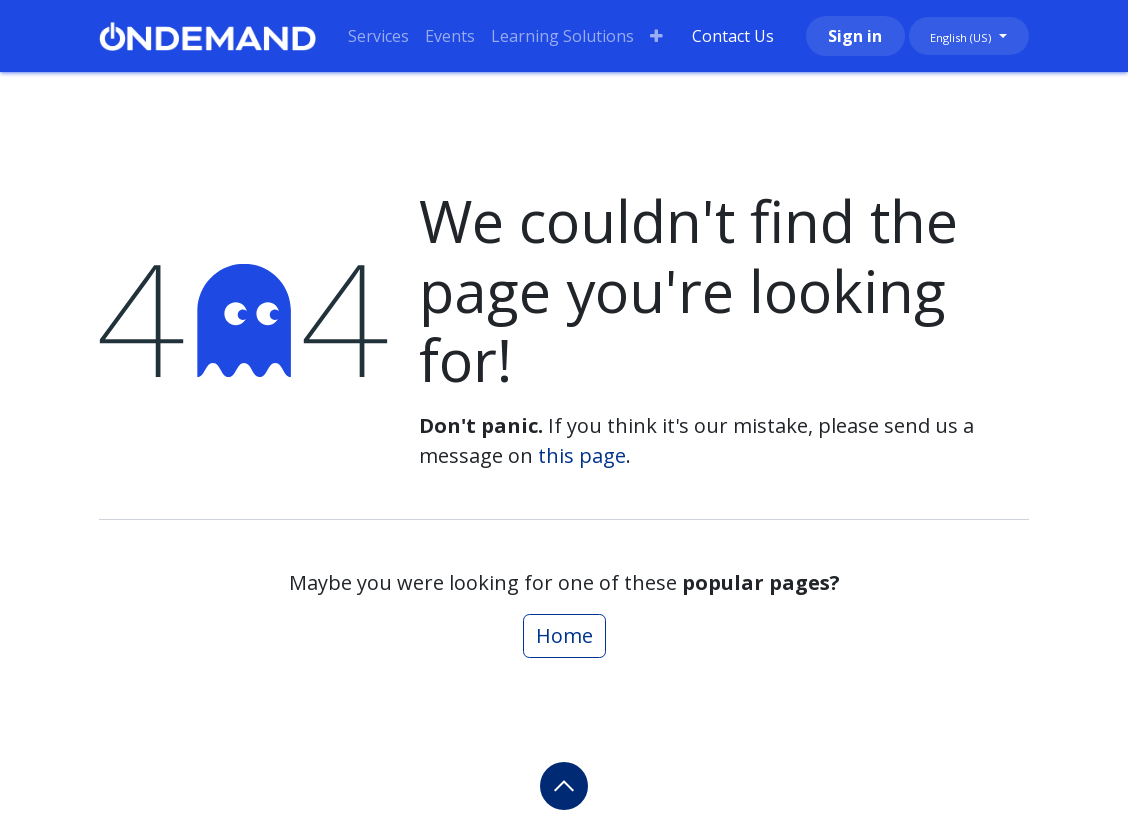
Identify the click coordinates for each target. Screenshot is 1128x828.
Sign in (855, 36)
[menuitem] (378, 36)
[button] (564, 786)
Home (564, 635)
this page (582, 455)
